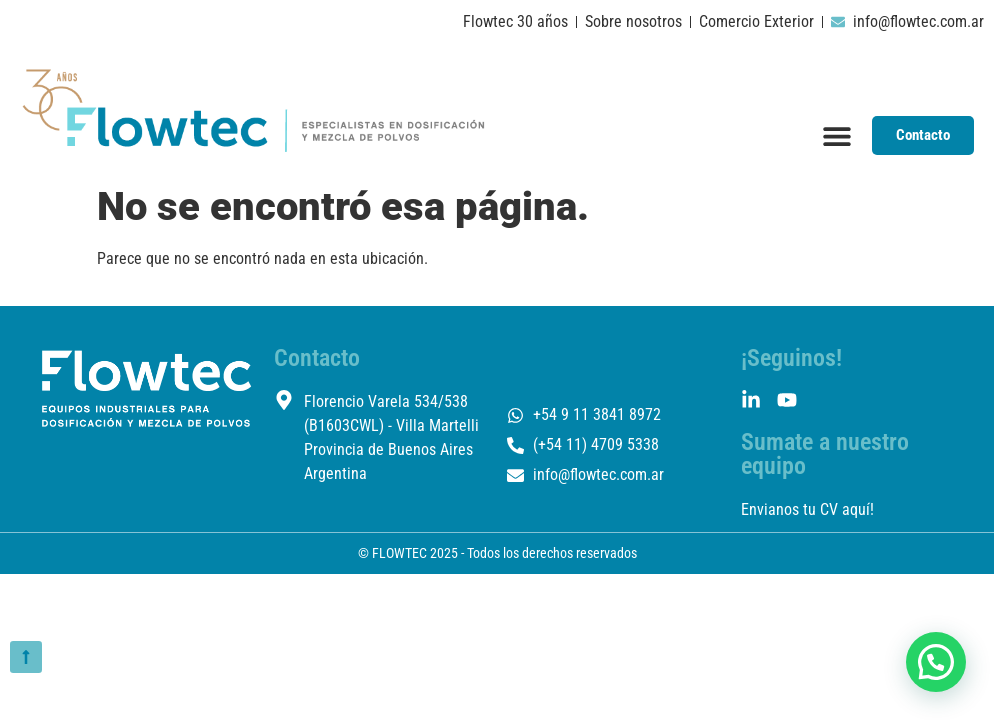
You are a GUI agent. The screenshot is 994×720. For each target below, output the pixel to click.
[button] (936, 662)
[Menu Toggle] (837, 136)
